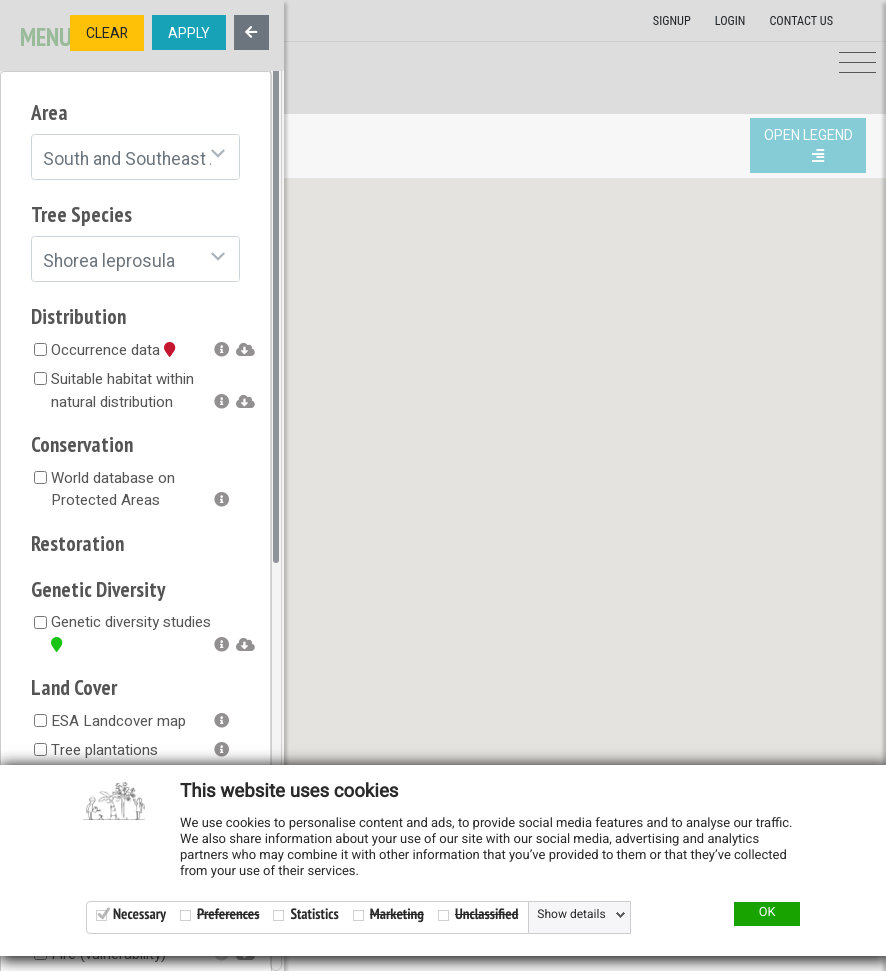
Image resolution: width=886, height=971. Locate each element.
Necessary (139, 914)
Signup (672, 21)
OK (767, 913)
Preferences (228, 914)
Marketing (397, 914)
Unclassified (486, 914)
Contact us (801, 21)
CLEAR (107, 33)
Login (730, 21)
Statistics (314, 914)
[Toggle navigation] (857, 63)
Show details (571, 915)
